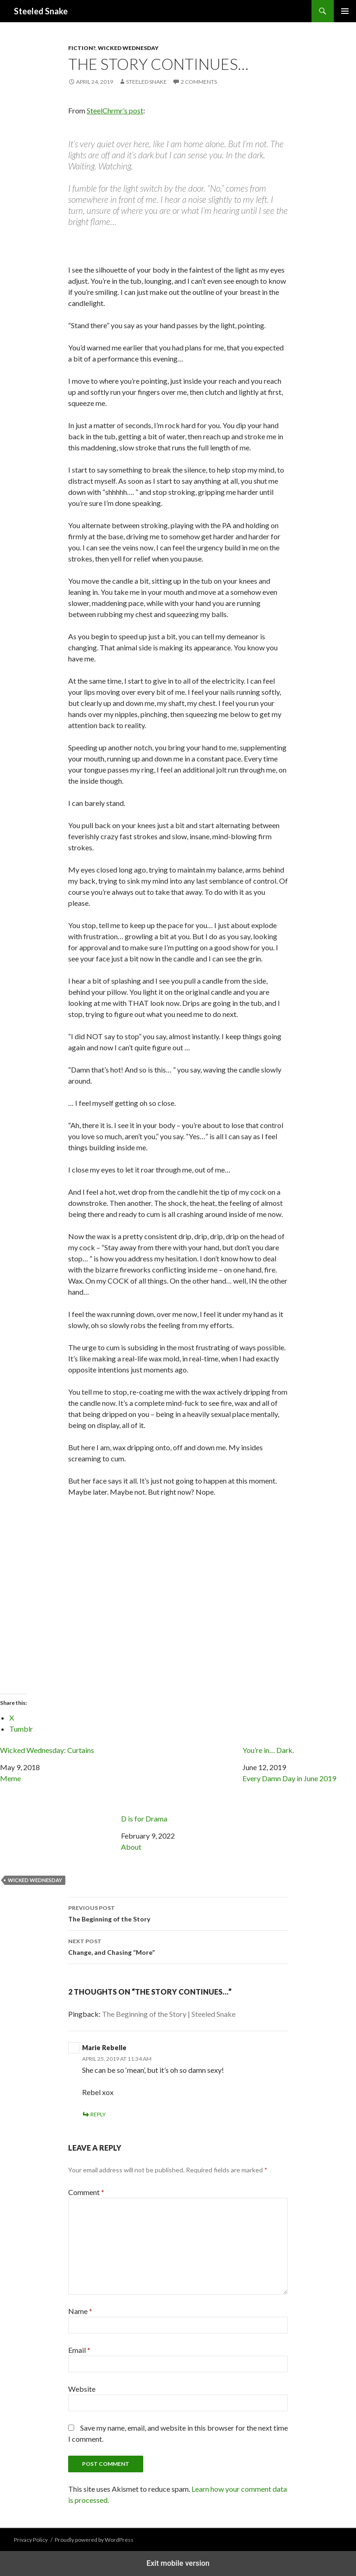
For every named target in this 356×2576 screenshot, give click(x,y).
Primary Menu (345, 11)
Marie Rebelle (104, 2048)
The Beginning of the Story (178, 1912)
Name (80, 2311)
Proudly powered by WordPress (94, 2539)
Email (79, 2349)
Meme (10, 1778)
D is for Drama (178, 1784)
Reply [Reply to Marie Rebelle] (98, 2114)
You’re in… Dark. (268, 1750)
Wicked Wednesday (128, 47)
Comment (86, 2192)
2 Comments (199, 81)
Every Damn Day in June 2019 (289, 1778)
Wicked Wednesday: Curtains (47, 1750)
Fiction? (81, 47)
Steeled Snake (41, 11)
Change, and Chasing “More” (178, 1946)
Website (81, 2388)
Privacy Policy (31, 2539)
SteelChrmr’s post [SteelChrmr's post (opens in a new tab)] (115, 110)
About (131, 1846)
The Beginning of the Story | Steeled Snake (168, 2013)
